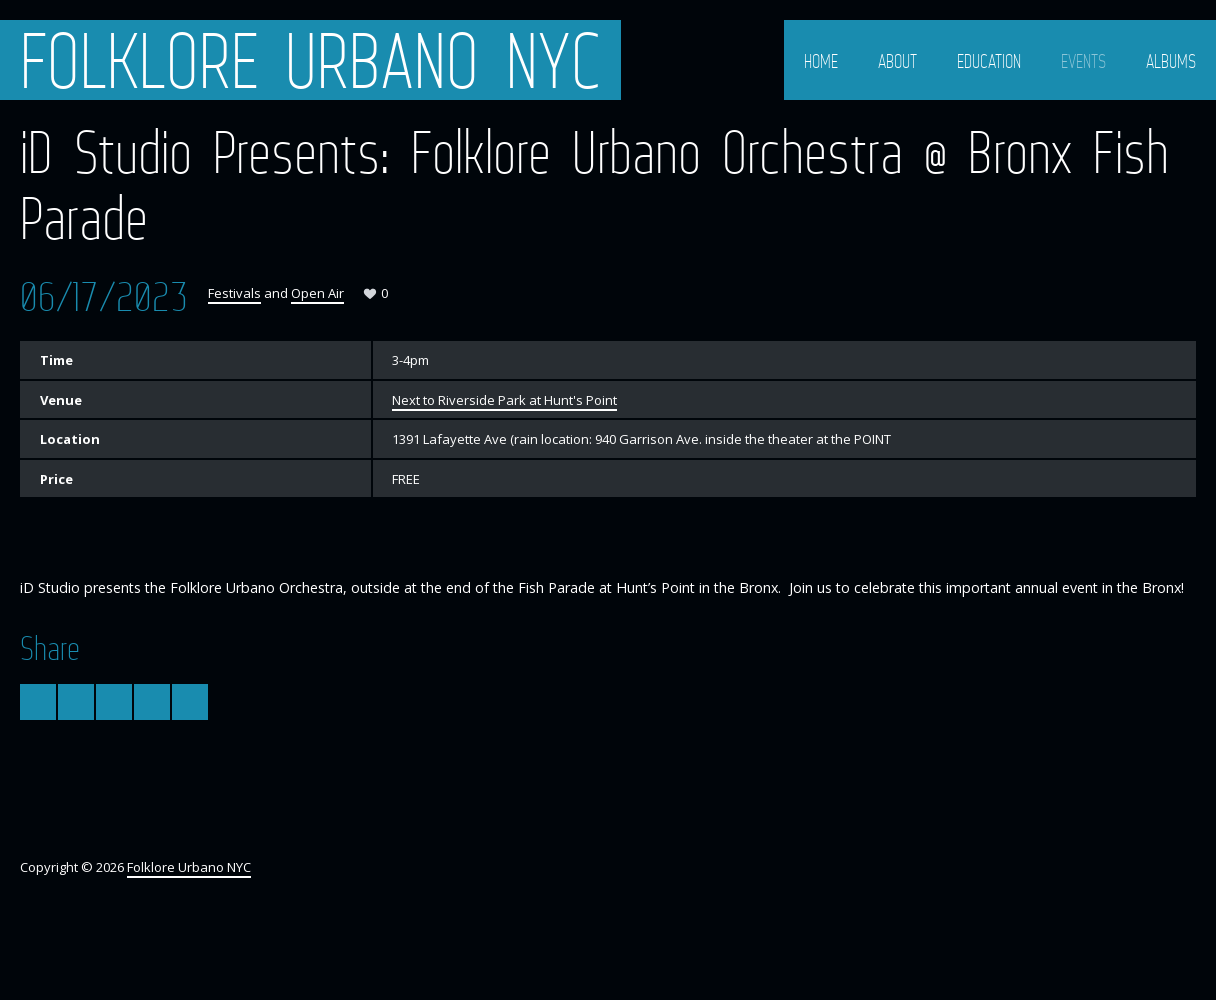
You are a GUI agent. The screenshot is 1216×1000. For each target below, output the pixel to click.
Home (821, 61)
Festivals (234, 293)
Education (989, 61)
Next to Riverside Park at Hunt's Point (504, 400)
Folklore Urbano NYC (310, 60)
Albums (1171, 61)
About (897, 61)
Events (1083, 61)
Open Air (317, 293)
